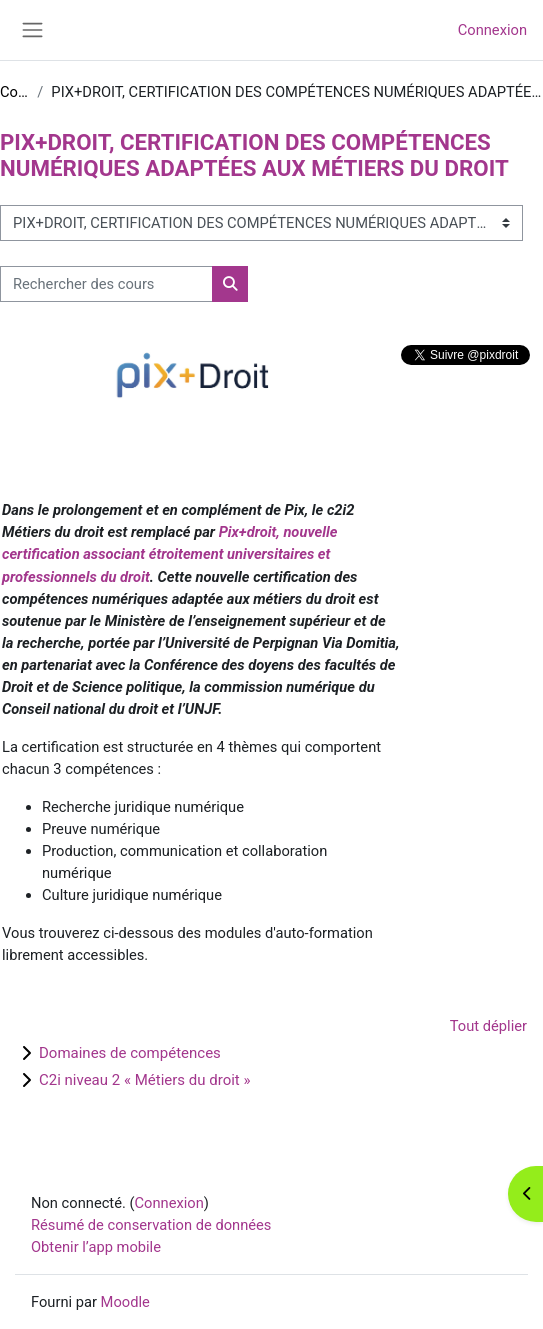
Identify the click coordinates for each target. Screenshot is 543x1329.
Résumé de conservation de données (151, 1225)
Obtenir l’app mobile (96, 1247)
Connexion (492, 30)
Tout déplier (488, 1026)
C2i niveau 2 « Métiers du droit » (145, 1080)
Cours (14, 92)
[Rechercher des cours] (106, 284)
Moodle (125, 1302)
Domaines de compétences (130, 1053)
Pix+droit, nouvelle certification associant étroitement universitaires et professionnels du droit (169, 554)
